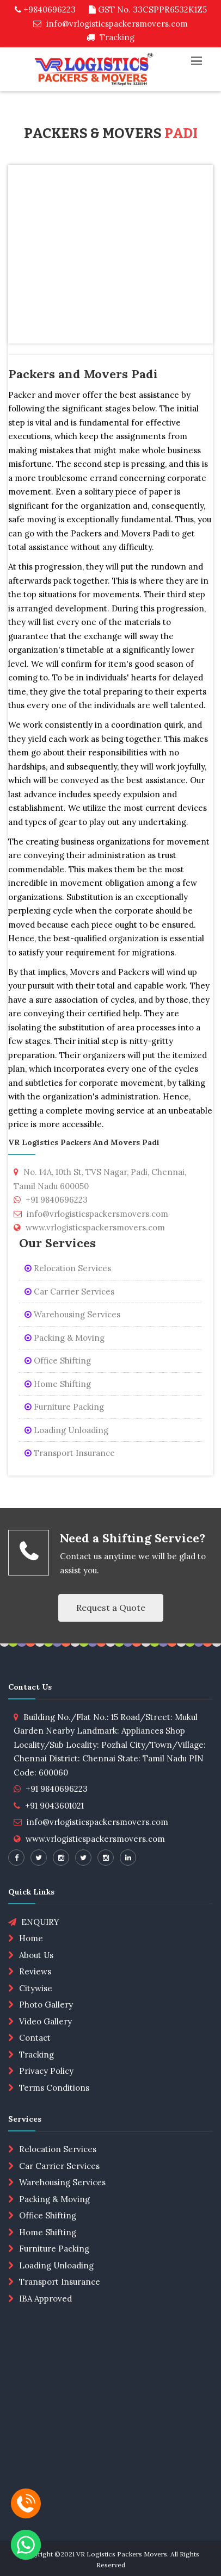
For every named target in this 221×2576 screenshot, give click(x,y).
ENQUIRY (33, 1922)
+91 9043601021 (54, 1805)
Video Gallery (45, 2021)
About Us (36, 1955)
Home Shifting (57, 1384)
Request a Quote (110, 1607)
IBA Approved (45, 2298)
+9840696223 (45, 9)
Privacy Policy (46, 2071)
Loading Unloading (66, 1430)
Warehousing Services (72, 1314)
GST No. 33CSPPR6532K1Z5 (148, 9)
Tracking (110, 37)
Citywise (35, 1988)
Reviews (35, 1971)
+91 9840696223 (57, 1789)
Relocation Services (67, 1268)
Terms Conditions (54, 2088)
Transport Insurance (69, 1453)
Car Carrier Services (69, 1291)
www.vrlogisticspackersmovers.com (95, 1839)
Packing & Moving (64, 1338)
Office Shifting (57, 1360)
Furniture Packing (64, 1407)
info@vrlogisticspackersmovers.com (110, 23)
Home (31, 1938)
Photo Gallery (46, 2004)
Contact (35, 2038)
